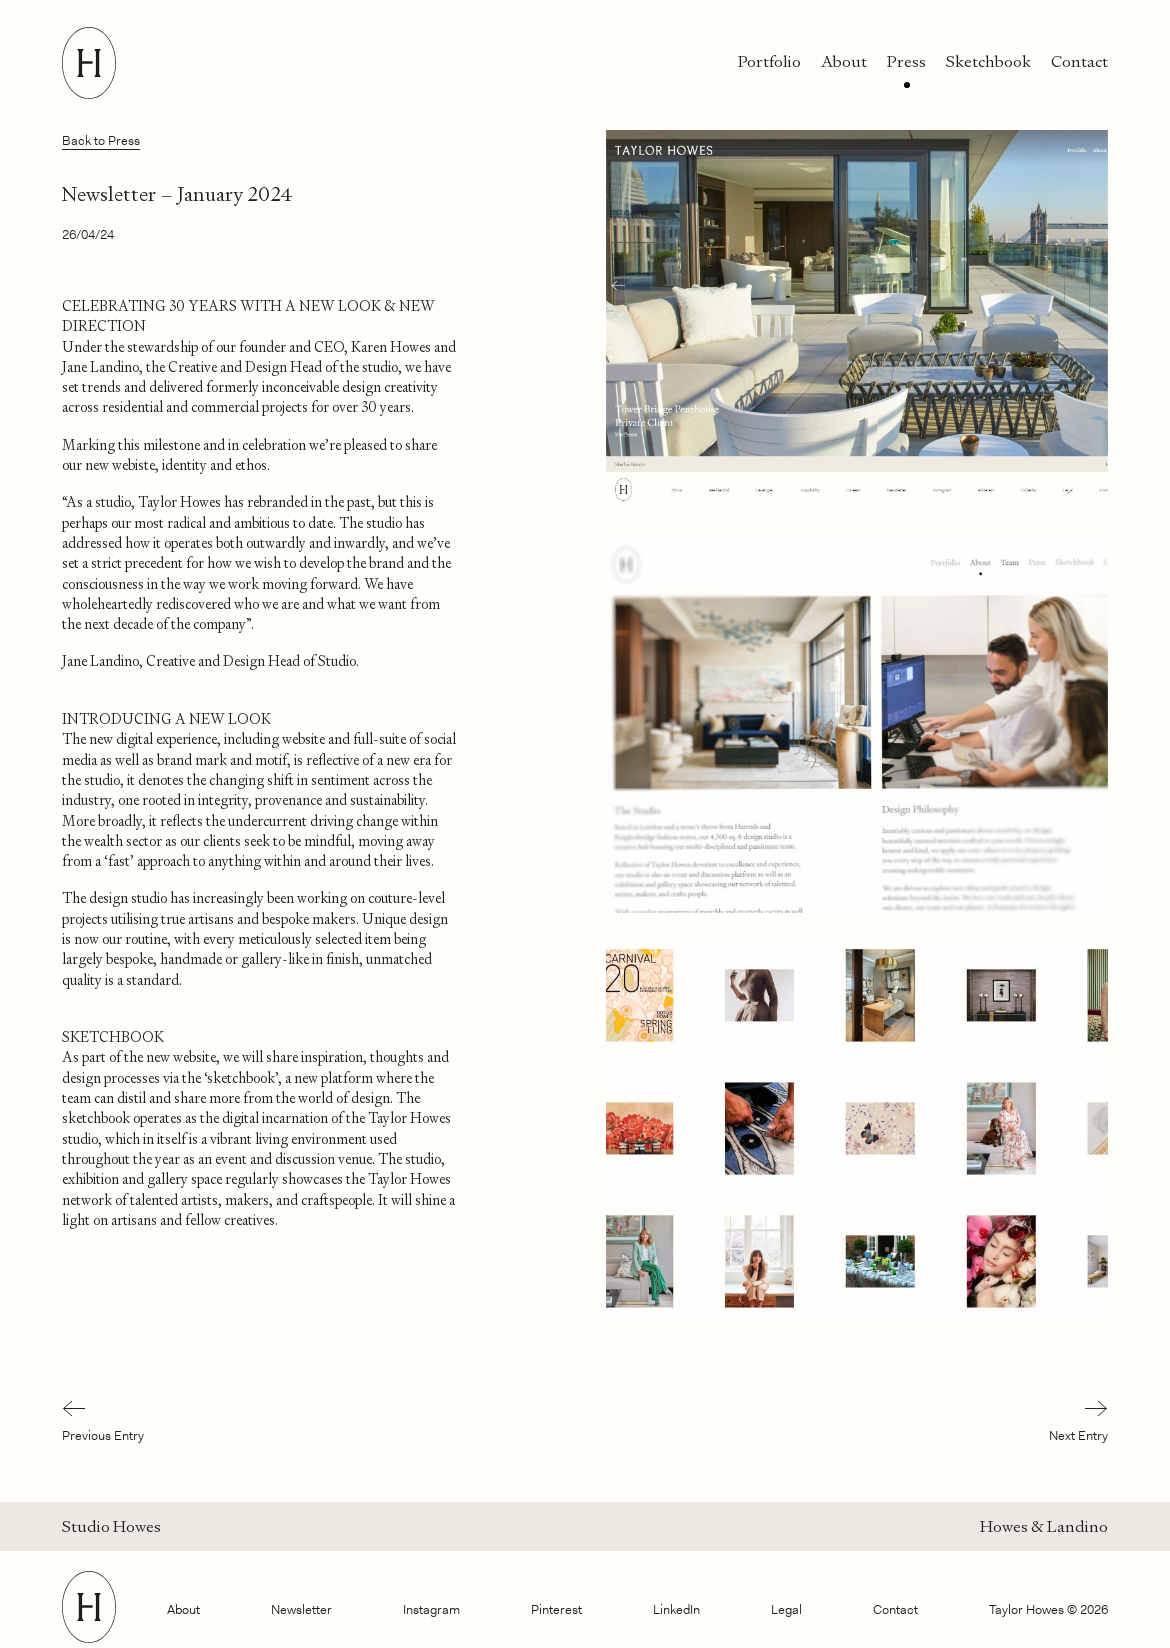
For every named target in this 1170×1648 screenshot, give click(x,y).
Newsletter (301, 1609)
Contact (1079, 61)
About (844, 61)
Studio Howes (111, 1526)
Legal (786, 1609)
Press (906, 61)
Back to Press (101, 140)
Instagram (431, 1609)
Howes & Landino (1044, 1526)
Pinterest (556, 1609)
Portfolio (769, 61)
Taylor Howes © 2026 (1048, 1609)
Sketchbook (988, 61)
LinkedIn (676, 1609)
